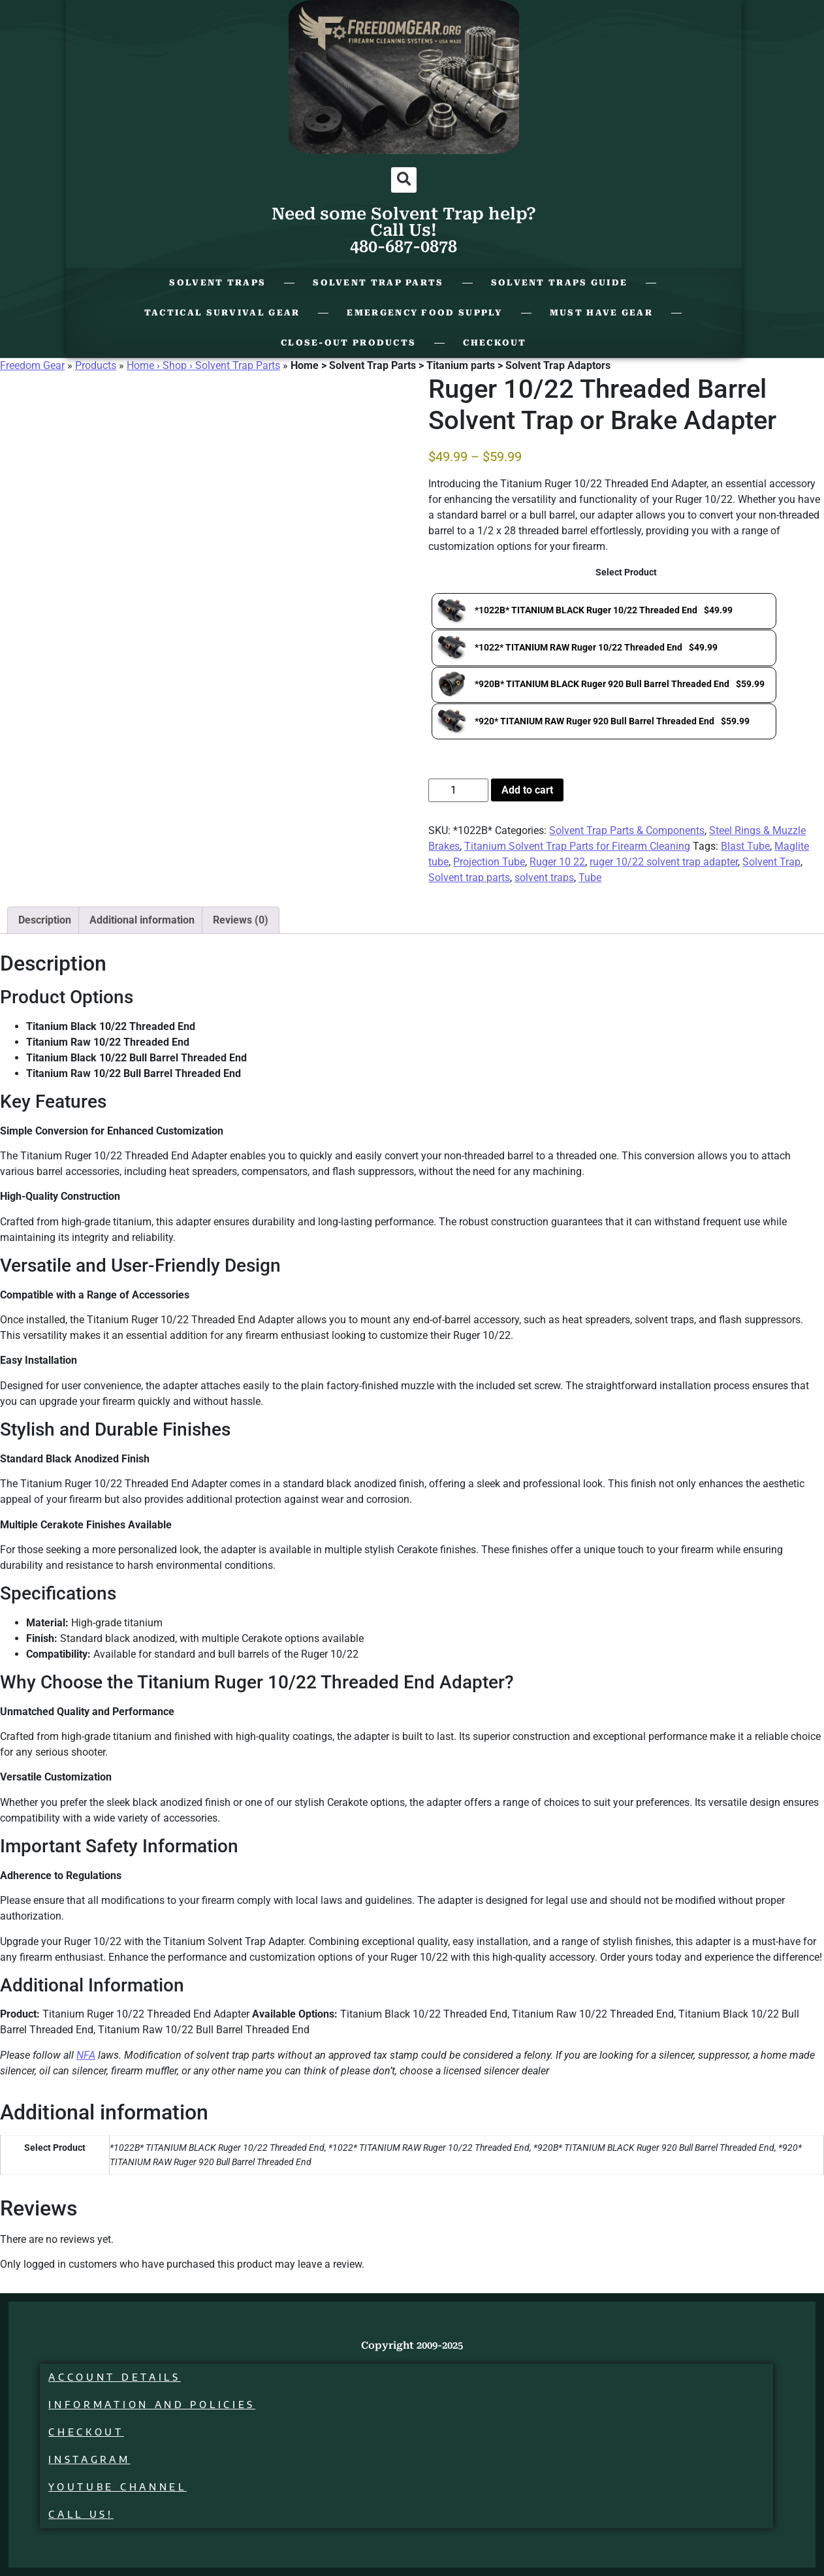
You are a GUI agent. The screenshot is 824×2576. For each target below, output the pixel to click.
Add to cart (527, 790)
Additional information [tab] (142, 920)
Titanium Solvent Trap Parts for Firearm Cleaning (577, 846)
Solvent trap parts (469, 877)
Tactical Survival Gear (222, 312)
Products (95, 365)
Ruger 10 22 (557, 862)
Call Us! (83, 2514)
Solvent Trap (771, 862)
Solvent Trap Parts (378, 282)
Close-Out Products (348, 342)
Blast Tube (745, 846)
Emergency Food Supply (424, 312)
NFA (85, 2055)
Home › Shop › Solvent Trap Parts (203, 365)
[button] (404, 180)
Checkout (494, 342)
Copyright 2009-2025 (412, 2345)
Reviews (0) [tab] (240, 920)
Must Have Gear (601, 312)
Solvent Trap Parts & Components (627, 830)
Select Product (626, 572)
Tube (589, 877)
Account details (117, 2377)
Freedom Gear (32, 365)
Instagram (92, 2459)
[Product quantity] (458, 790)
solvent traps (544, 877)
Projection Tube (489, 862)
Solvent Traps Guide (559, 282)
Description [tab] (44, 920)
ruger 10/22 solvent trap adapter (664, 862)
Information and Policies (154, 2404)
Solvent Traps (217, 282)
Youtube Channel (120, 2486)
